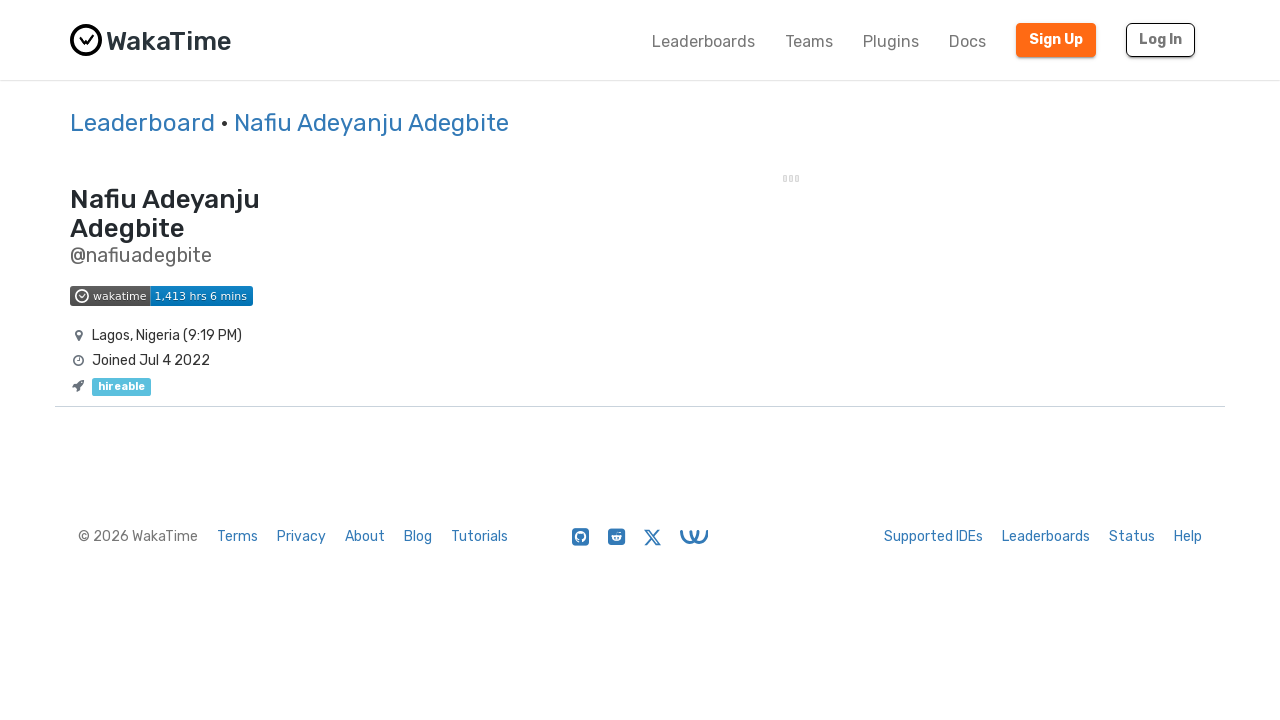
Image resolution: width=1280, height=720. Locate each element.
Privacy (301, 536)
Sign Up (1056, 39)
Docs (967, 41)
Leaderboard (142, 123)
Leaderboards (703, 41)
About (365, 536)
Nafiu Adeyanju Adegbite (371, 123)
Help (1188, 536)
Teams (809, 41)
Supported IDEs (933, 536)
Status (1132, 536)
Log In (1160, 39)
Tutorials (479, 536)
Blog (418, 536)
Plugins (891, 41)
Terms (237, 536)
